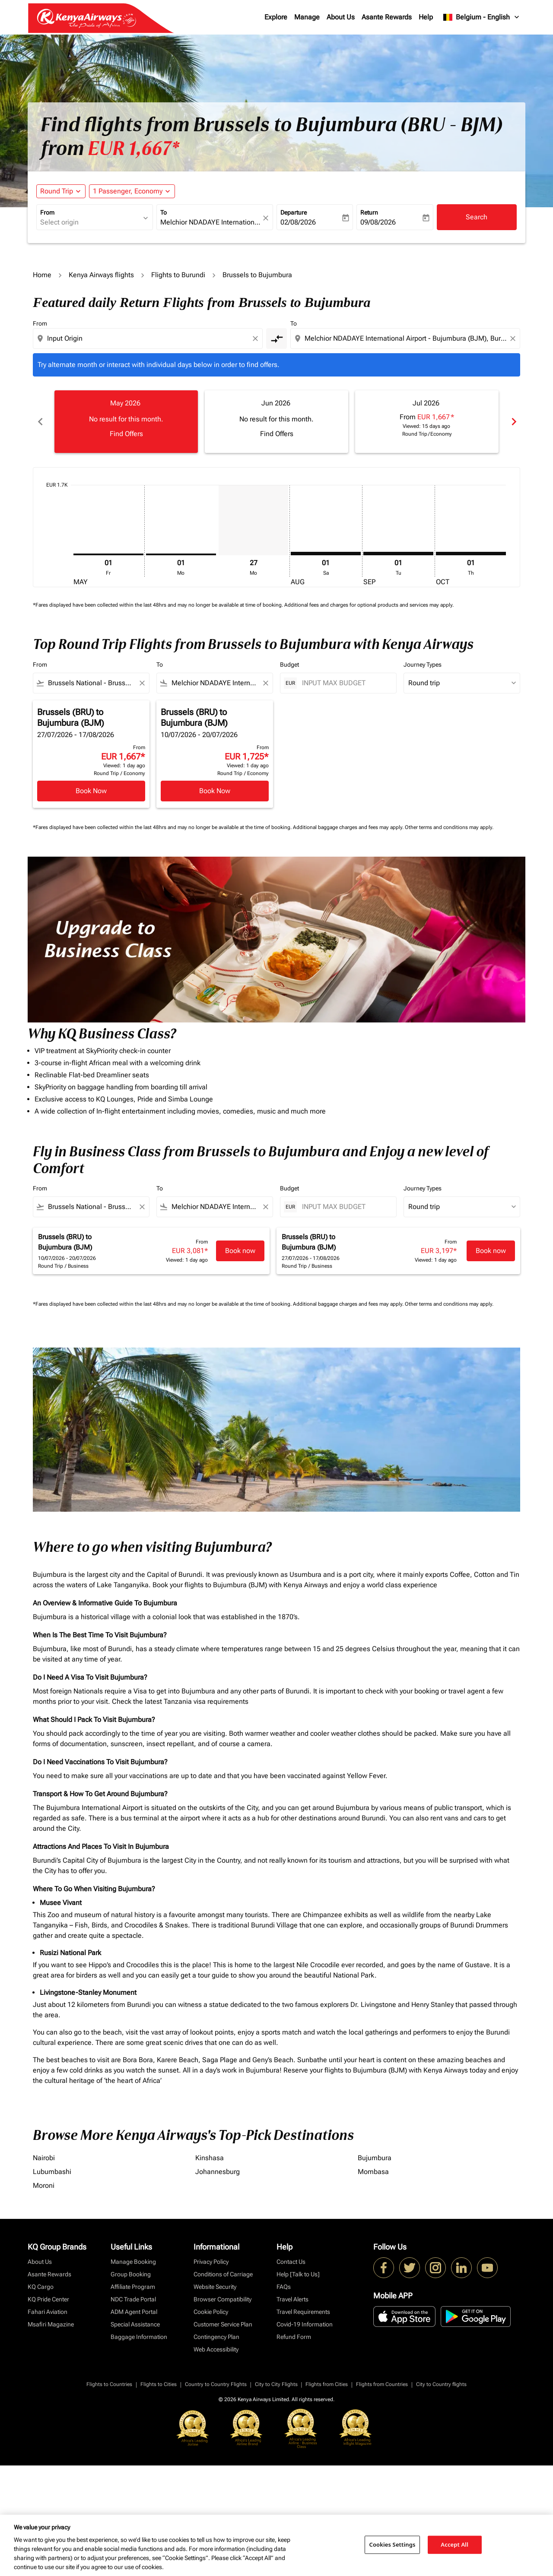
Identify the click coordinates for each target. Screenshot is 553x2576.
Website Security (215, 2286)
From (47, 212)
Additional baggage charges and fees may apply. (349, 827)
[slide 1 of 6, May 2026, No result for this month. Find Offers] (126, 421)
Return (369, 212)
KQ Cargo (41, 2286)
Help (426, 17)
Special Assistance (135, 2324)
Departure (293, 212)
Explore (275, 17)
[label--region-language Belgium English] (482, 17)
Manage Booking (133, 2261)
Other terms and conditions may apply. (449, 827)
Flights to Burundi (178, 275)
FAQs (283, 2286)
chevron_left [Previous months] (40, 421)
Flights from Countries (382, 2384)
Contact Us (290, 2261)
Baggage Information (139, 2336)
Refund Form (293, 2336)
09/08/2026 (378, 222)
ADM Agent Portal (134, 2311)
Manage (307, 17)
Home (42, 275)
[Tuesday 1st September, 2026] (398, 553)
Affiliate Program (133, 2286)
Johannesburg (217, 2172)
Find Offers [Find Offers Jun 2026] (276, 434)
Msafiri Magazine (51, 2324)
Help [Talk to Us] (298, 2274)
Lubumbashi (52, 2172)
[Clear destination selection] (514, 338)
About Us (341, 17)
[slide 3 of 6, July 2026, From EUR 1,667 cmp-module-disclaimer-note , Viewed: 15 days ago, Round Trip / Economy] (427, 421)
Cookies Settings (392, 2544)
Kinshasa (209, 2158)
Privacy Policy (211, 2261)
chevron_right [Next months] (513, 421)
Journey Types (423, 664)
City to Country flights (441, 2384)
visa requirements (221, 1701)
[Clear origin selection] (256, 338)
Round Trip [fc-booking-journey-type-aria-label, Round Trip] (56, 191)
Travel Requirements (303, 2311)
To (163, 212)
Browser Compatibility (222, 2299)
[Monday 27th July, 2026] (254, 520)
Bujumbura (374, 2158)
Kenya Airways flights (101, 275)
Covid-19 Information (304, 2324)
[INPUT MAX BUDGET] (345, 683)
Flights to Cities (158, 2384)
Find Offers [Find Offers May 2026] (126, 434)
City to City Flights (276, 2384)
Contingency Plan (216, 2336)
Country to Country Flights (216, 2384)
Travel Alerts (292, 2299)
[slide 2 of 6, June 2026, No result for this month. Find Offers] (276, 421)
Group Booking (131, 2274)
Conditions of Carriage (223, 2274)
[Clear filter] (141, 683)
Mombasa (373, 2172)
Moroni (43, 2185)
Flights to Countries (109, 2384)
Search (476, 217)
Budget (289, 664)
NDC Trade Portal (133, 2299)
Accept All (454, 2544)
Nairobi (44, 2158)
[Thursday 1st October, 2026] (471, 553)
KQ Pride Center (48, 2299)
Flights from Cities (326, 2384)
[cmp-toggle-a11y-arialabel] (276, 338)
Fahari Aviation (47, 2311)
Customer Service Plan (223, 2324)
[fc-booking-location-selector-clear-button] (267, 218)
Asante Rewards (387, 17)
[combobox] (90, 222)
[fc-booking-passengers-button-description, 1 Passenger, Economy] (127, 191)
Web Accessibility (216, 2349)
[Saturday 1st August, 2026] (326, 553)
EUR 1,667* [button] (133, 148)
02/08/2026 (298, 222)
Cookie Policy (211, 2311)
